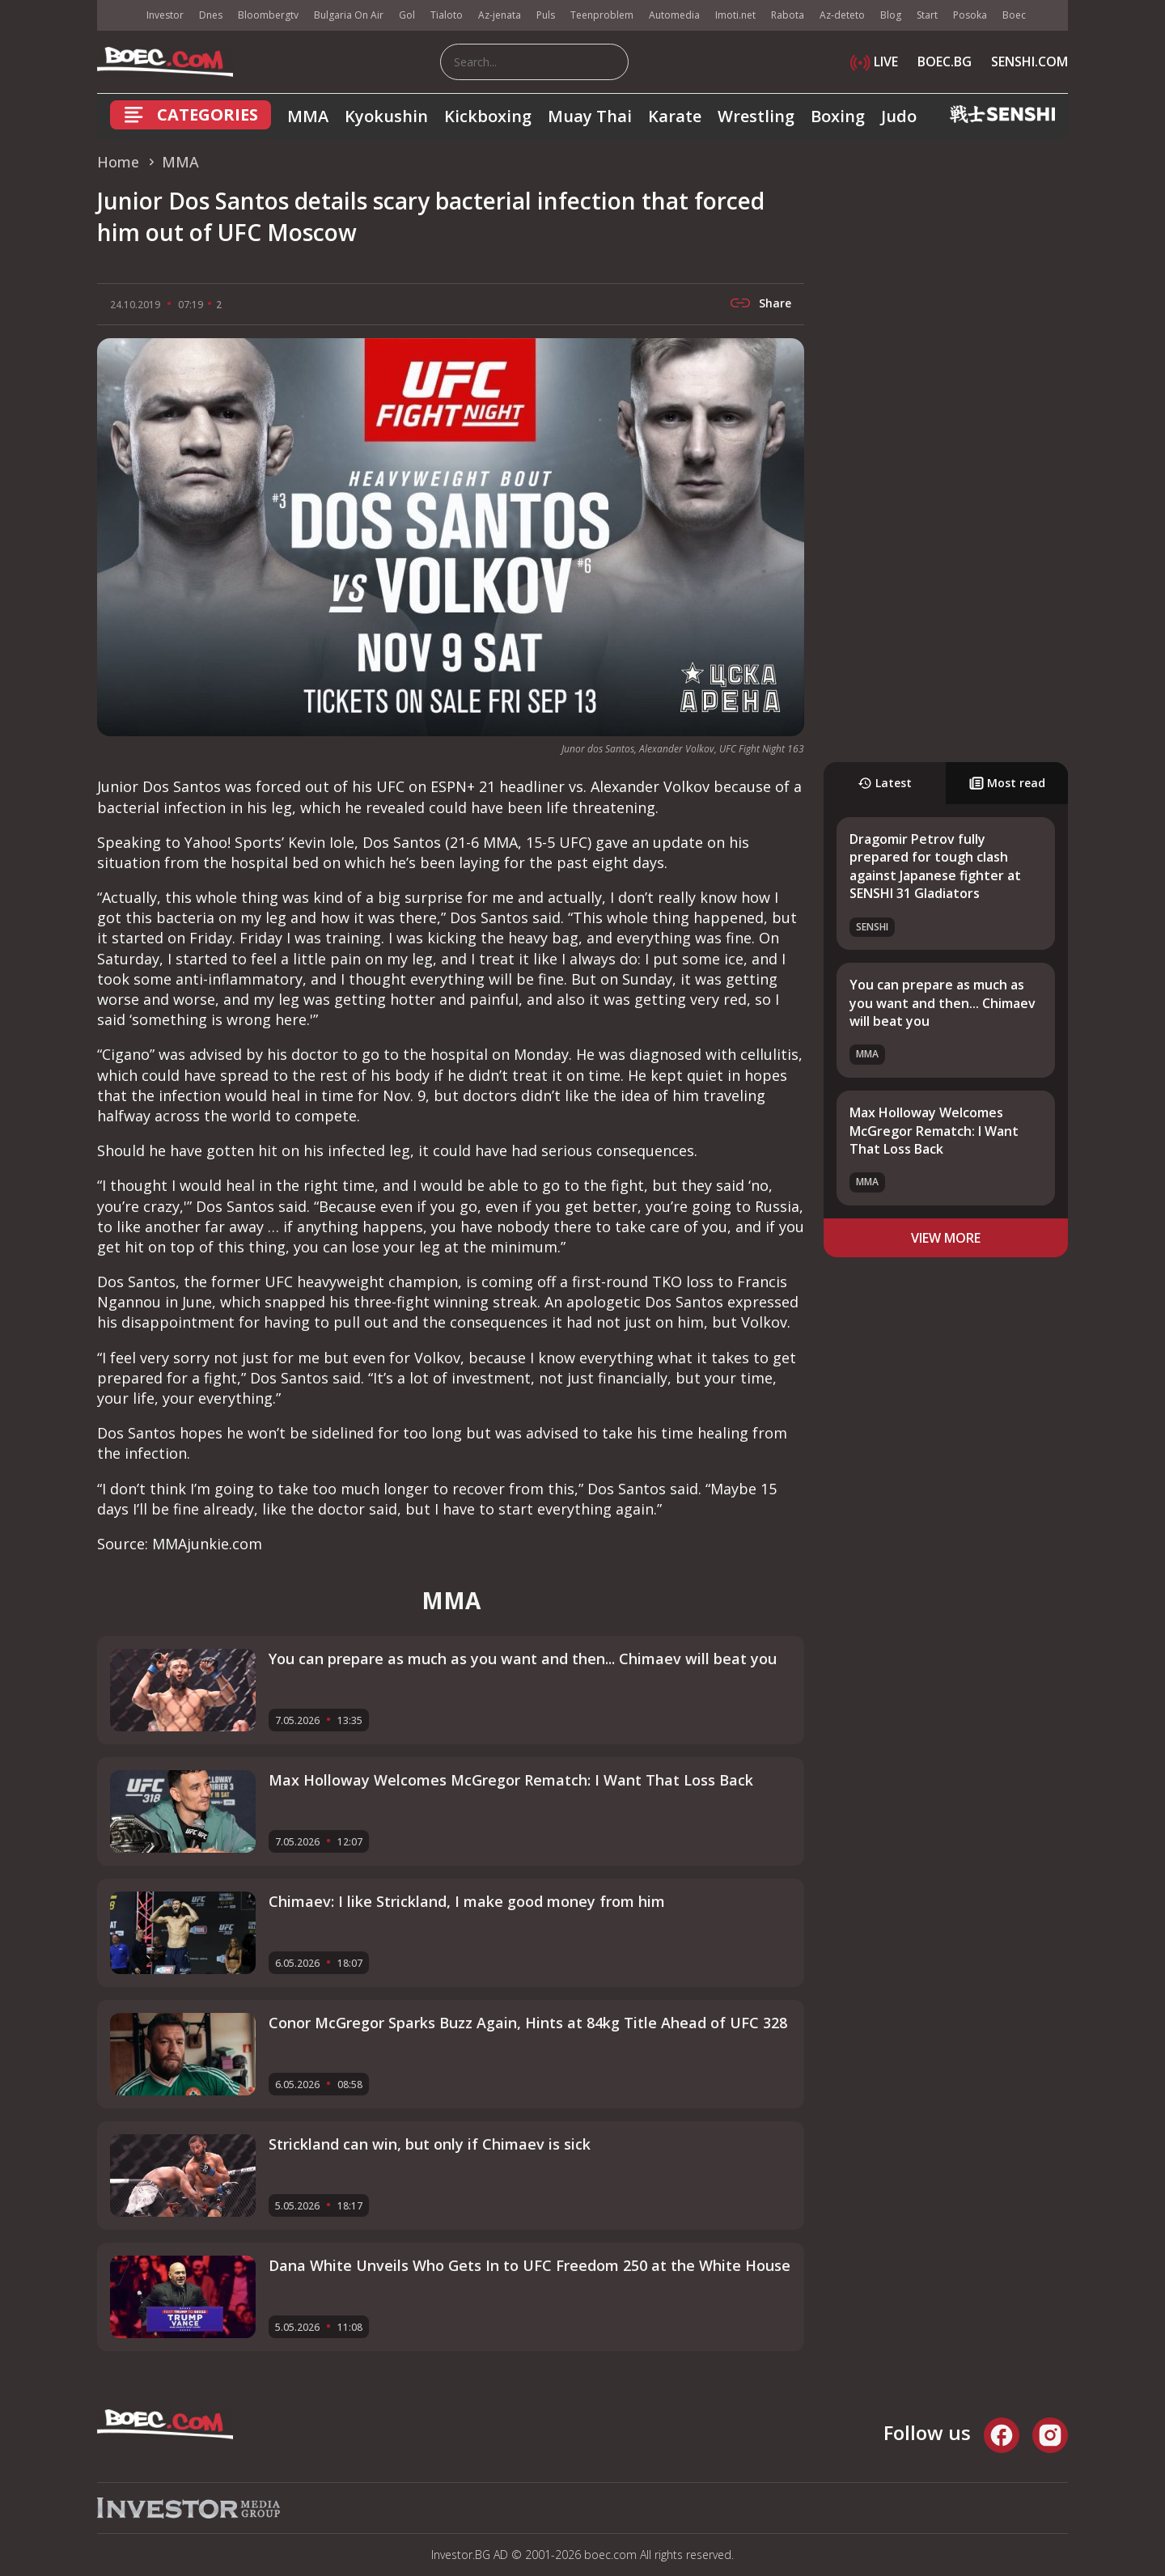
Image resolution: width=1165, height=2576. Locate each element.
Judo (899, 116)
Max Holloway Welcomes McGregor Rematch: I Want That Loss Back (934, 1131)
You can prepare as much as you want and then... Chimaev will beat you (942, 1003)
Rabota (787, 15)
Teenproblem (601, 15)
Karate (674, 116)
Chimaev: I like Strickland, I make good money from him (467, 1901)
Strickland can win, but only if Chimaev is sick (430, 2144)
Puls (545, 15)
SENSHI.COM (1029, 61)
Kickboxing (488, 116)
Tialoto (446, 15)
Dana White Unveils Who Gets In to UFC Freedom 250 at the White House (529, 2265)
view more (946, 1238)
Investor (165, 15)
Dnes (210, 15)
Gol (407, 15)
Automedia (674, 15)
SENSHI (872, 927)
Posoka (970, 15)
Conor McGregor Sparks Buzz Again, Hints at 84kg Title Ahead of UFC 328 (528, 2022)
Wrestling (756, 116)
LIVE (874, 61)
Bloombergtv (268, 15)
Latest (885, 782)
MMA (307, 116)
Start (927, 15)
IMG (117, 16)
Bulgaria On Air (348, 15)
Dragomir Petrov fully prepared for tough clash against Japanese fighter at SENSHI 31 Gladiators (935, 866)
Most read (1007, 782)
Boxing (838, 116)
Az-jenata (499, 15)
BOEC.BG (944, 61)
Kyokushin (386, 116)
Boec (1014, 15)
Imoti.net (735, 15)
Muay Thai (590, 116)
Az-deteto (842, 15)
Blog (890, 15)
